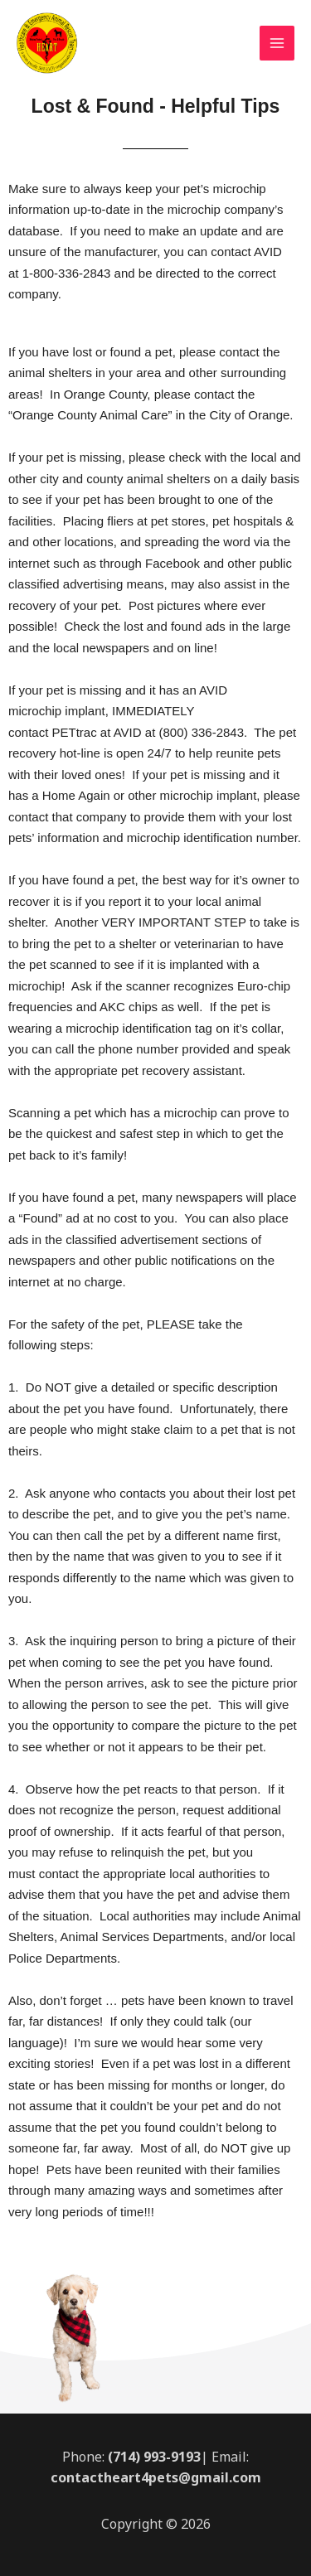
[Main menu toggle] (277, 43)
